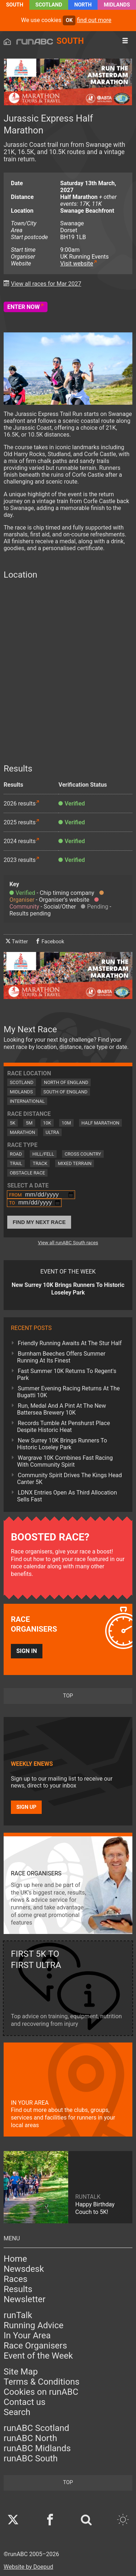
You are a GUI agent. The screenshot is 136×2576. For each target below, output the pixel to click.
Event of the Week (38, 2356)
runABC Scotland (36, 2428)
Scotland (49, 5)
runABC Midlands (37, 2448)
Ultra (52, 1132)
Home (15, 2259)
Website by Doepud (28, 2566)
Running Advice (33, 2325)
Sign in (26, 1651)
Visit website (76, 263)
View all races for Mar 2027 (46, 283)
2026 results (20, 803)
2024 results (20, 841)
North (83, 5)
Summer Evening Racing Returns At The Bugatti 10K (68, 1392)
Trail (16, 1163)
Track (40, 1163)
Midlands (117, 5)
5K (12, 1123)
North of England (66, 1082)
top (68, 1696)
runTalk (18, 2315)
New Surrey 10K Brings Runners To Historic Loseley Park (62, 1444)
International (27, 1101)
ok (69, 20)
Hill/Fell (43, 1154)
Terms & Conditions (41, 2382)
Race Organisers (35, 2346)
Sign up (26, 1807)
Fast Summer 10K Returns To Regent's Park (66, 1374)
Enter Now (23, 306)
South (14, 5)
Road (16, 1154)
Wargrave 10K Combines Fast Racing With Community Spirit (65, 1461)
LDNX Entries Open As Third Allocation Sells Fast (67, 1496)
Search (17, 2412)
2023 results (20, 859)
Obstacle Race (27, 1173)
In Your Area (27, 2335)
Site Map (21, 2372)
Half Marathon (101, 1123)
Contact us (24, 2402)
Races (16, 2279)
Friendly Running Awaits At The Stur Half (70, 1343)
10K (47, 1123)
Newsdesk (24, 2269)
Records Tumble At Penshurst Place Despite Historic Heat (63, 1426)
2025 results (20, 822)
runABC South (31, 2458)
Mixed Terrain (74, 1163)
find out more (94, 20)
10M (66, 1123)
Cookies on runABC (41, 2392)
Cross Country (83, 1154)
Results (18, 2289)
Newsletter (24, 2299)
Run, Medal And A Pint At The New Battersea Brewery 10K (61, 1409)
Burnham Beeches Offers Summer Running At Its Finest (61, 1357)
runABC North (30, 2438)
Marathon (22, 1132)
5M (29, 1123)
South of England (66, 1091)
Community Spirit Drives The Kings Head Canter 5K (69, 1478)
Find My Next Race (39, 1222)
